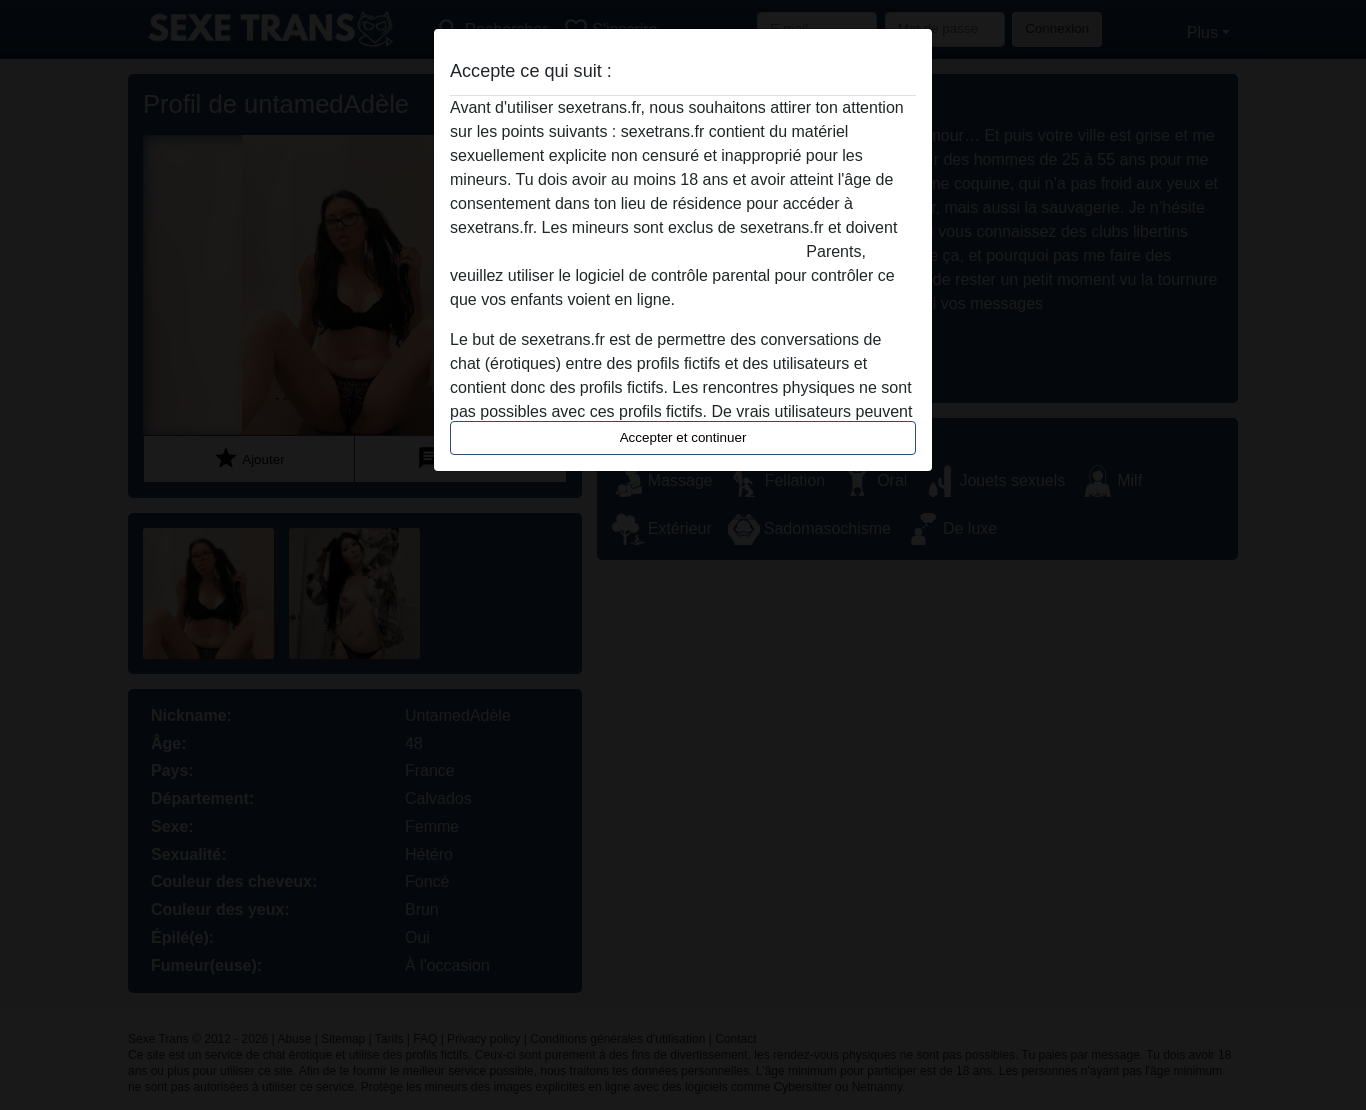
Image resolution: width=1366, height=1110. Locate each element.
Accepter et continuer (683, 437)
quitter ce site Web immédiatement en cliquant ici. (626, 251)
